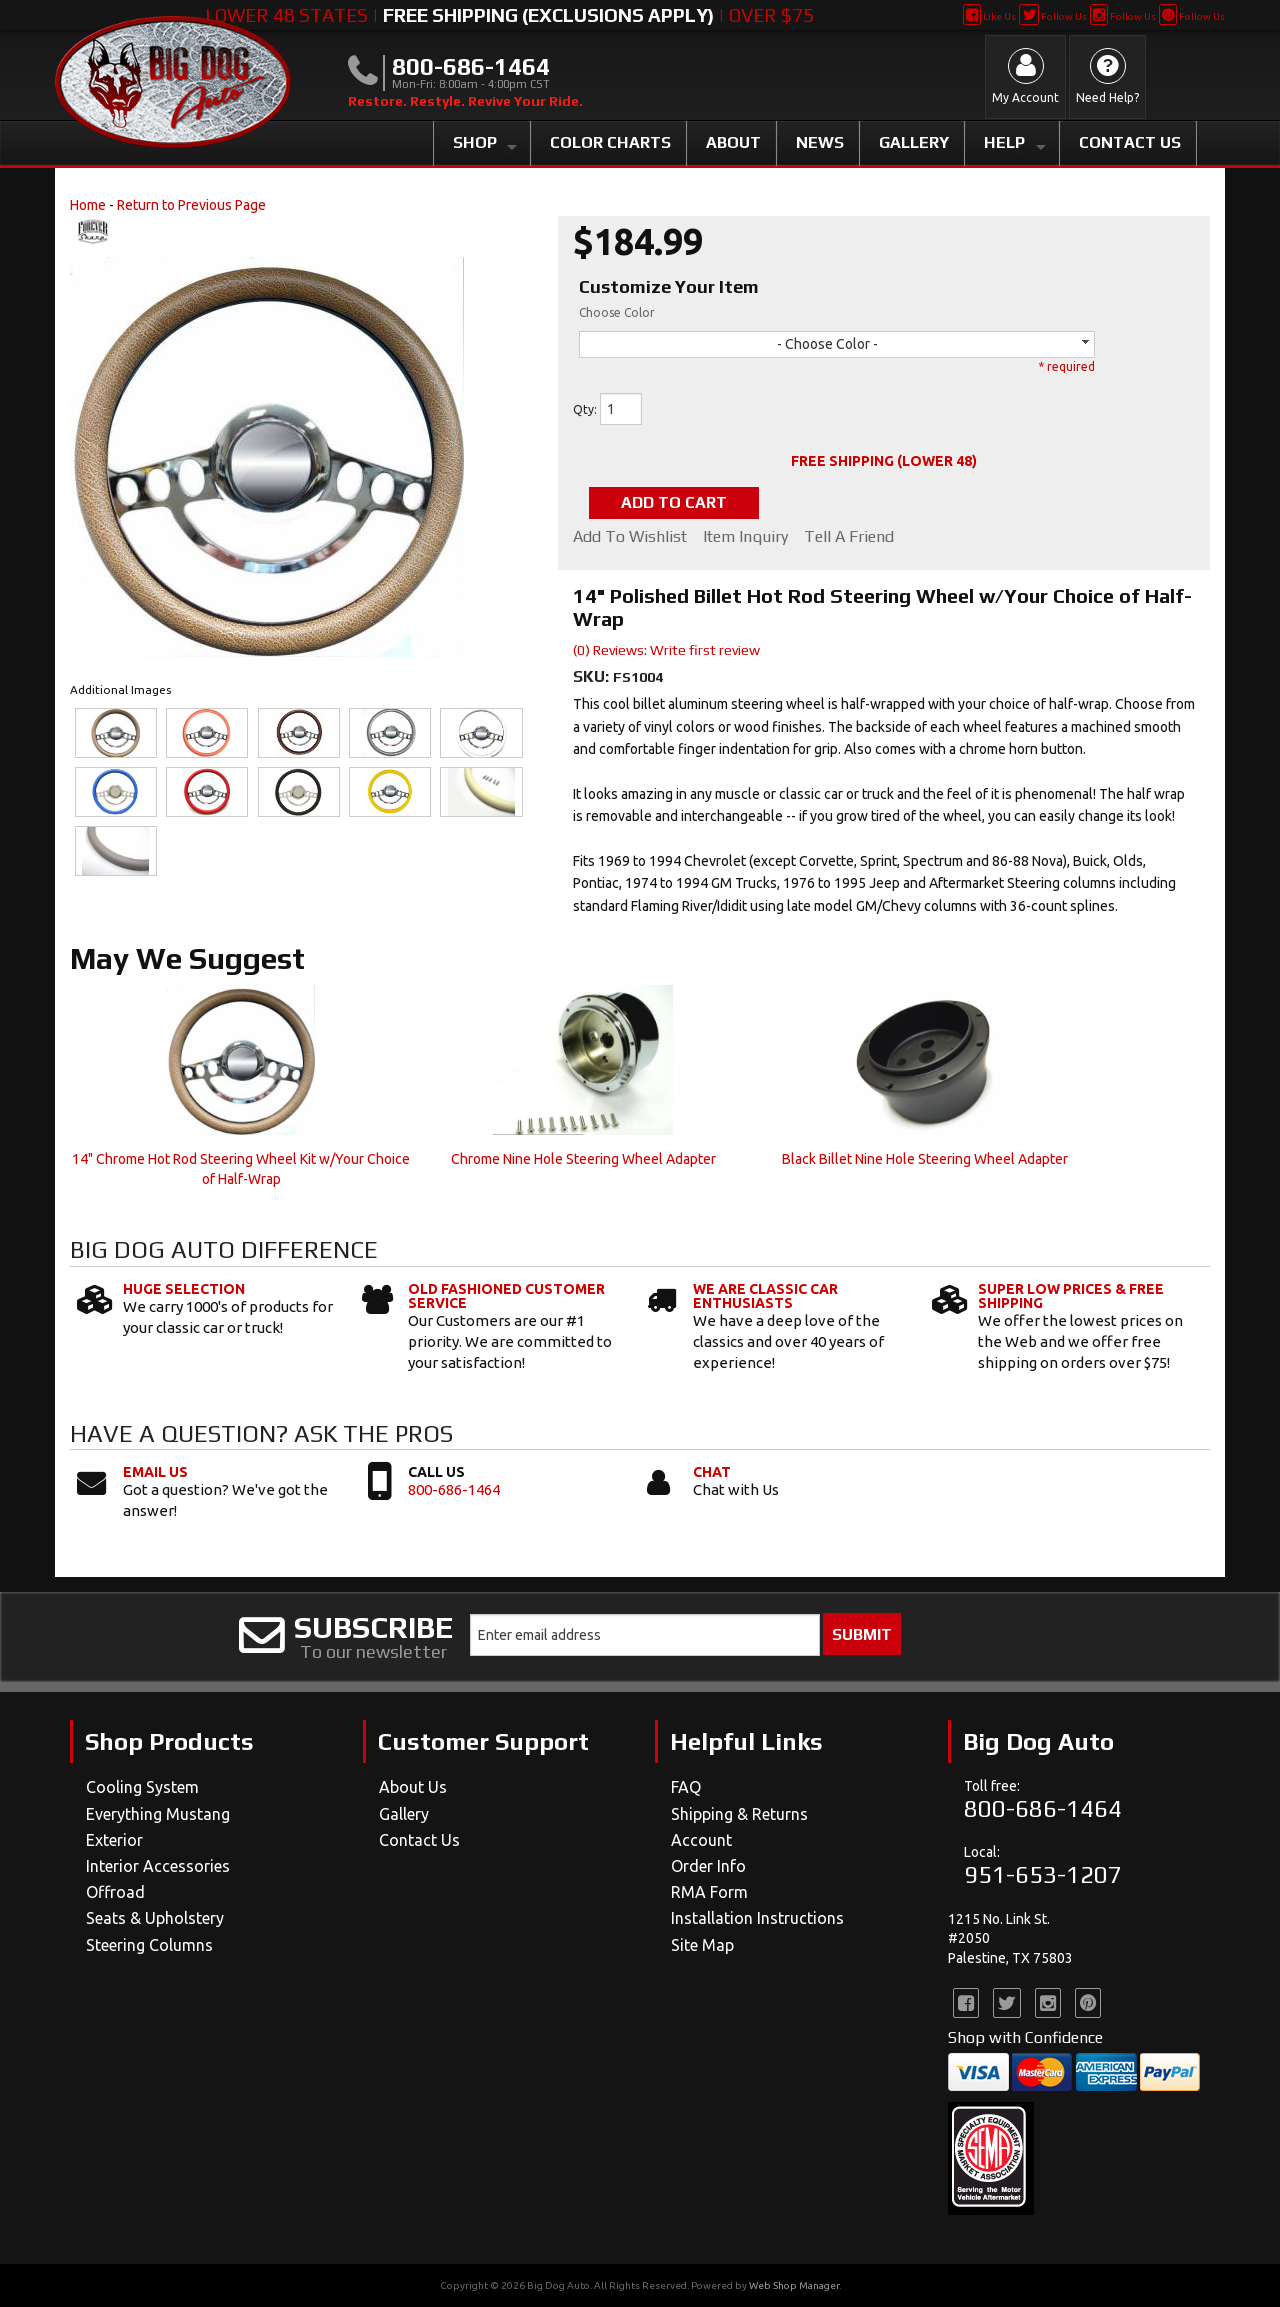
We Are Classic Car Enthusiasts (765, 1296)
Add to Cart (674, 502)
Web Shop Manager (794, 2285)
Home (88, 205)
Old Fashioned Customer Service (506, 1296)
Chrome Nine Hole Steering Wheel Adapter (583, 1159)
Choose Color (617, 312)
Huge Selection (184, 1289)
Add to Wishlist (630, 537)
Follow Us (1052, 16)
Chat (712, 1472)
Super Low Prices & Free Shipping (1071, 1296)
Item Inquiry (745, 537)
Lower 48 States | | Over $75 (509, 15)
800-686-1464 (454, 1489)
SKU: (593, 676)
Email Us (155, 1472)
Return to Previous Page (191, 205)
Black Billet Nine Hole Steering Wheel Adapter (925, 1159)
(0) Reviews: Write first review (666, 650)
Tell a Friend (849, 537)
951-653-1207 (1043, 1874)
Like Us (989, 16)
